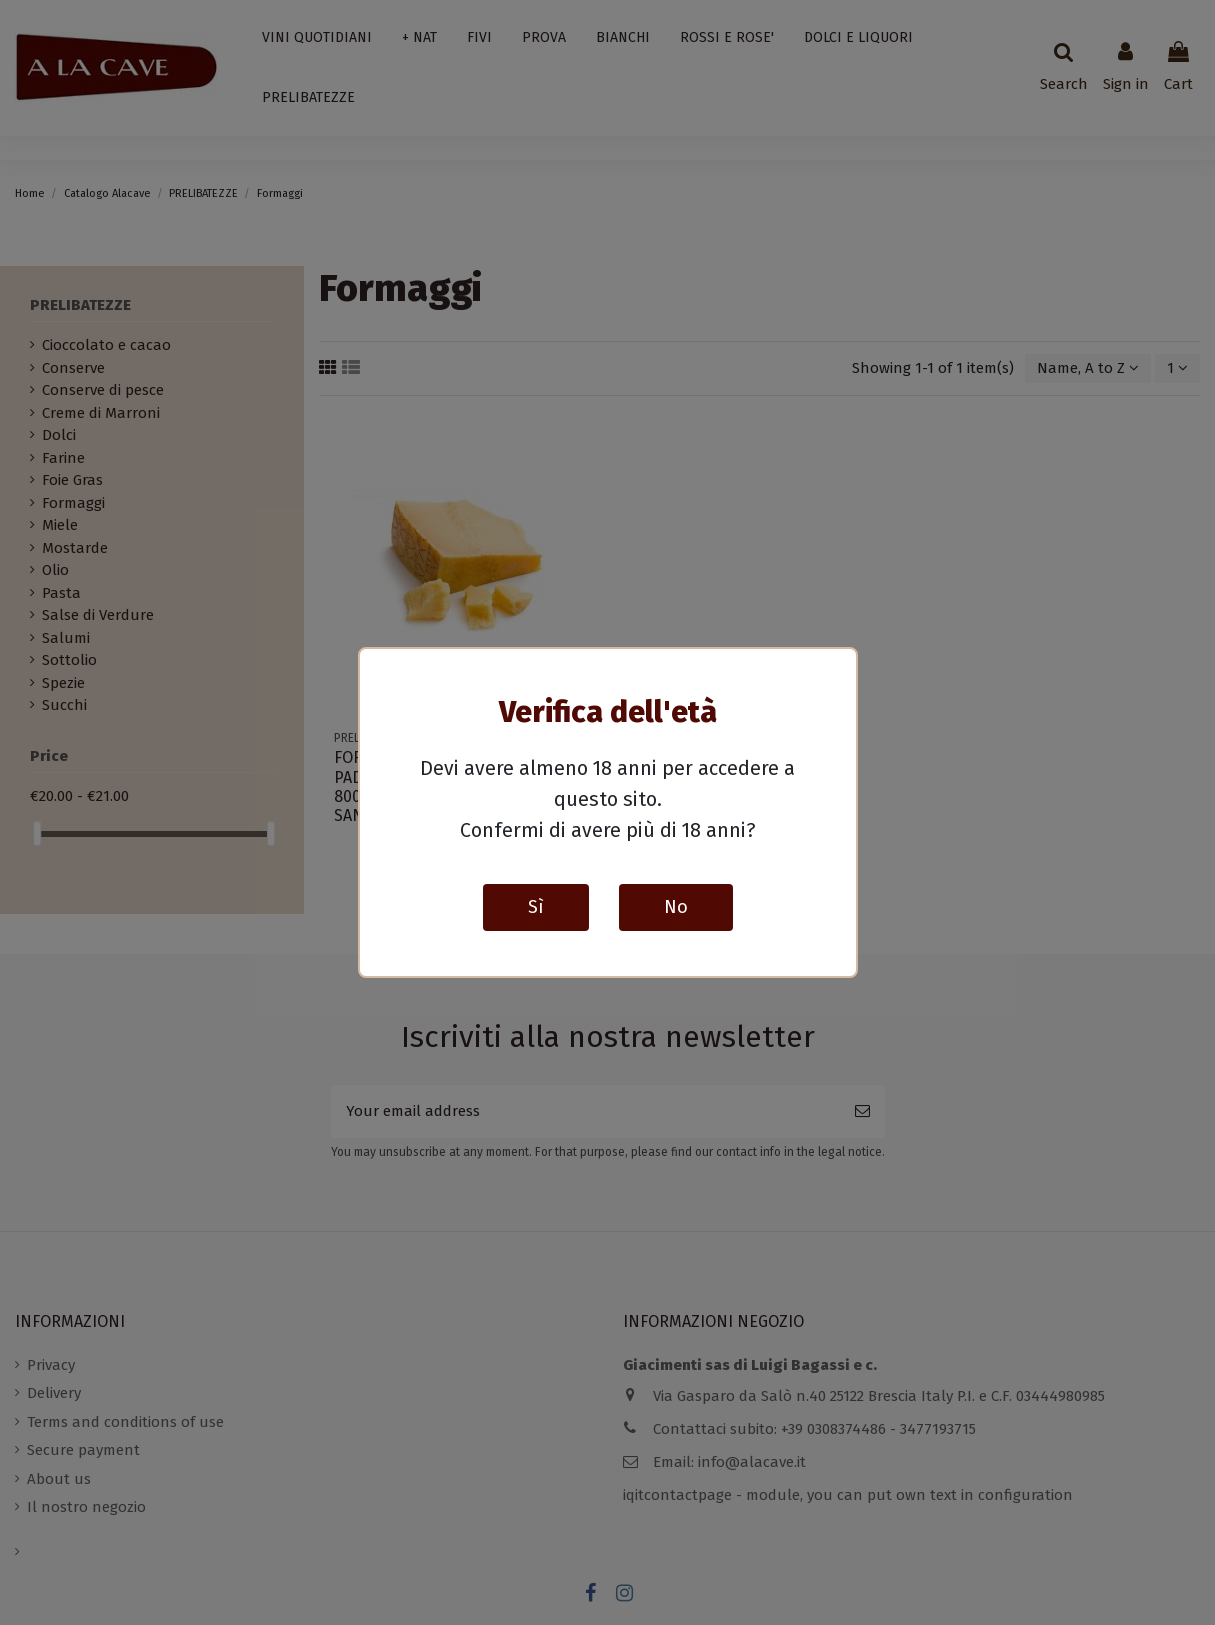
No (676, 907)
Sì (536, 907)
